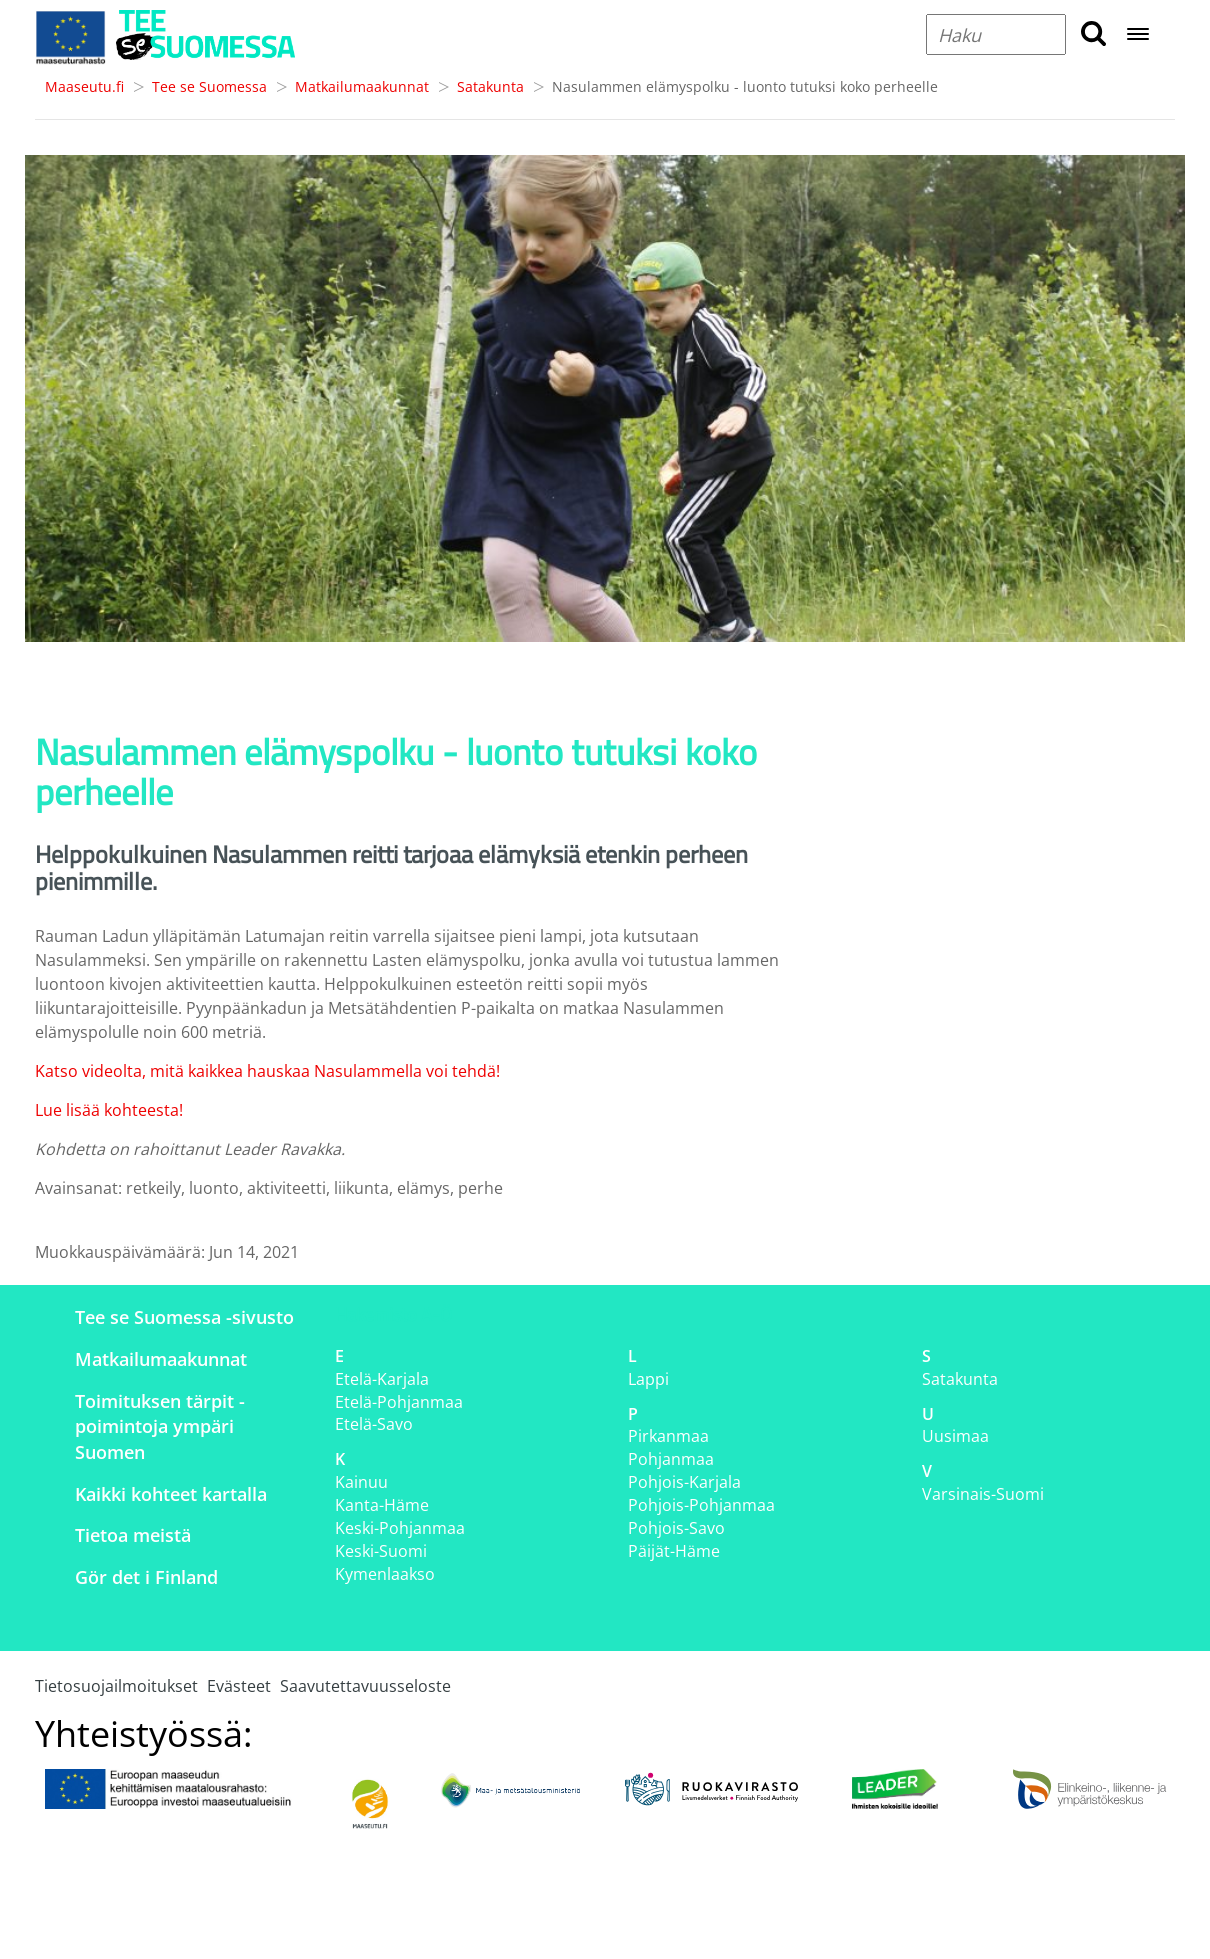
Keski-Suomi (381, 1551)
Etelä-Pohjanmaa (399, 1402)
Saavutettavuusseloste (365, 1686)
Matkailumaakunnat (362, 86)
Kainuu (361, 1482)
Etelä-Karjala (382, 1379)
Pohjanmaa (671, 1459)
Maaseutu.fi (84, 86)
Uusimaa (955, 1436)
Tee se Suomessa (209, 86)
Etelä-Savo (374, 1424)
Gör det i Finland (146, 1577)
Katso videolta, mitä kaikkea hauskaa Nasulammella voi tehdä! (267, 1071)
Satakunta (490, 86)
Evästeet (239, 1686)
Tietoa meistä (133, 1535)
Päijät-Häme (674, 1551)
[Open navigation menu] (1138, 35)
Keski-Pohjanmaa (400, 1528)
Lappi (648, 1379)
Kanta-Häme (382, 1505)
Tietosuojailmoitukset (116, 1686)
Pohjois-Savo (676, 1528)
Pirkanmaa (668, 1436)
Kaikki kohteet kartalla (171, 1494)
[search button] (1093, 34)
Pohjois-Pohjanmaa (701, 1505)
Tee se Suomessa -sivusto (184, 1317)
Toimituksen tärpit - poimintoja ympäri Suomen (160, 1426)
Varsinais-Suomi (983, 1494)
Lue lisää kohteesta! (109, 1110)
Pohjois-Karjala (684, 1482)
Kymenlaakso (385, 1574)
